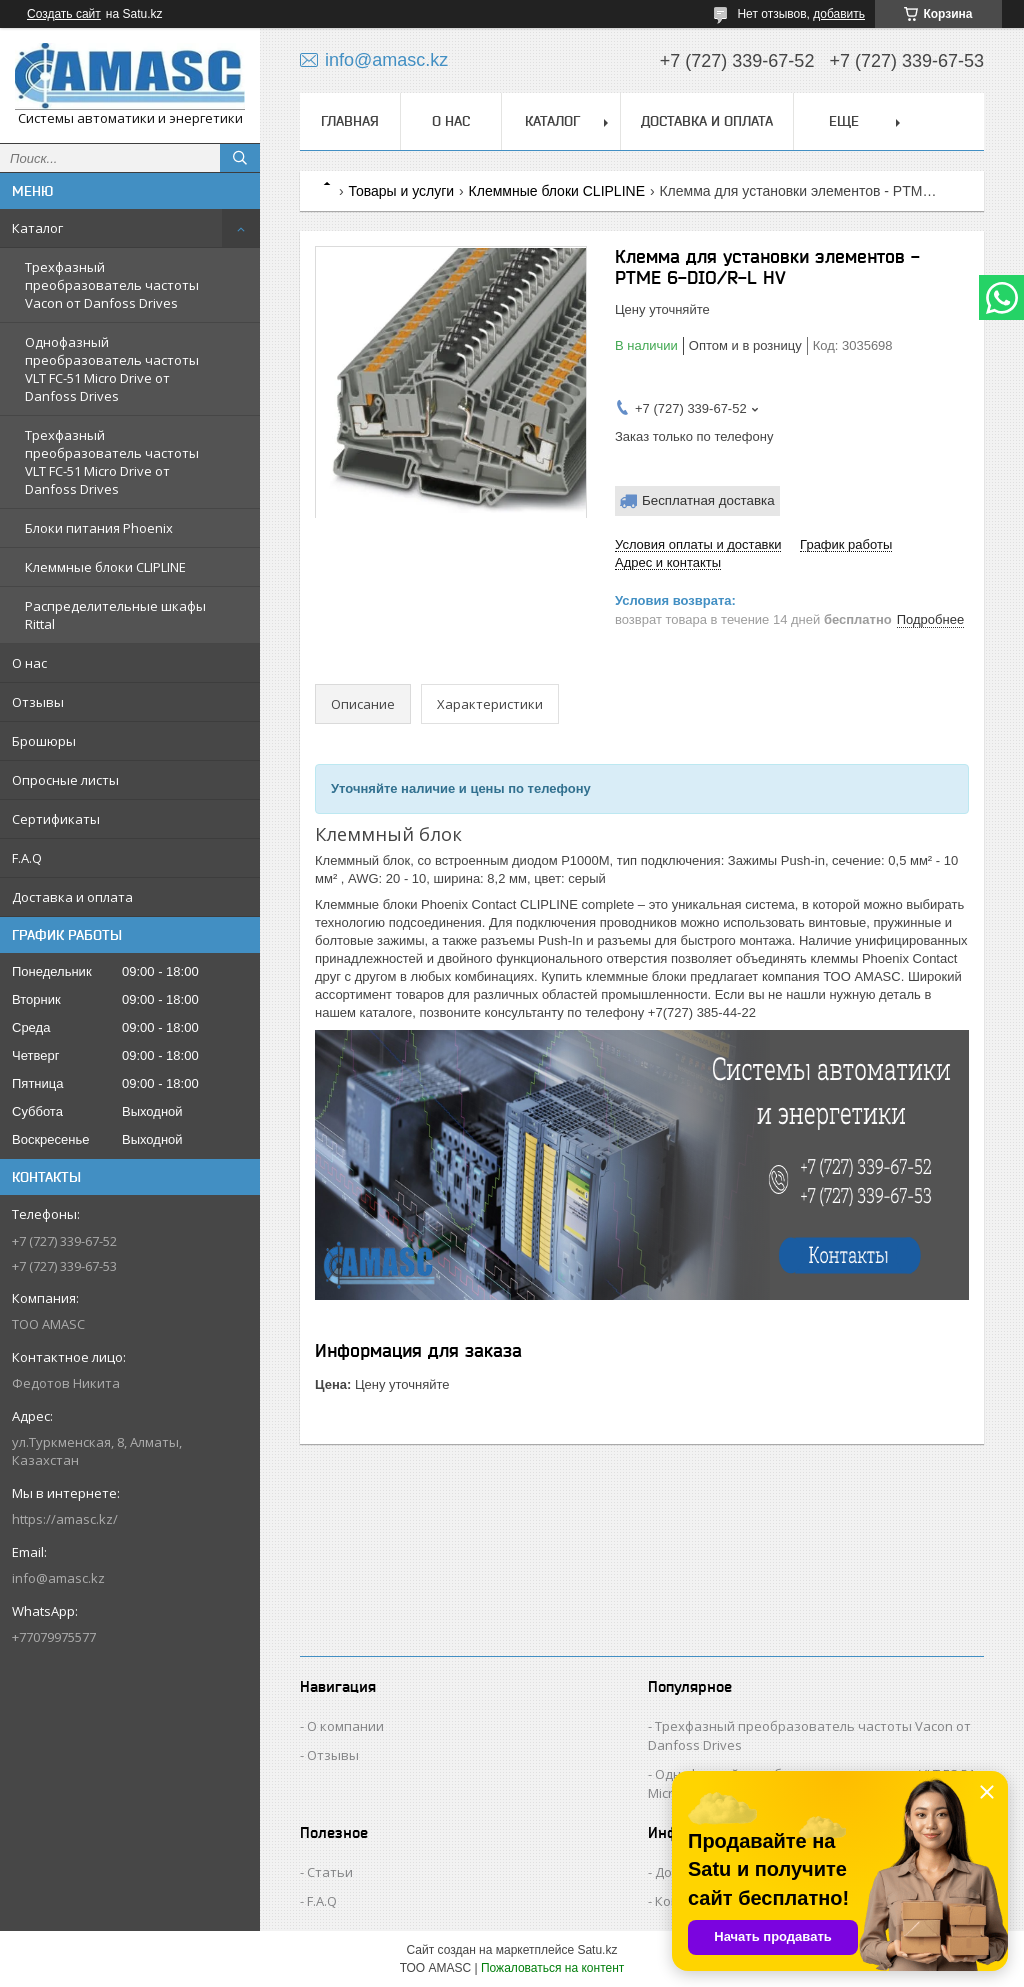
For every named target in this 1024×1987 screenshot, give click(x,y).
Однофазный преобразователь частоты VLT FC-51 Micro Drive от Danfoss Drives (112, 369)
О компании (345, 1726)
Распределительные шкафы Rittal (115, 615)
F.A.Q (27, 858)
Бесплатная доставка (708, 500)
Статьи (330, 1872)
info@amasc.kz (58, 1578)
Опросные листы (65, 780)
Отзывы (38, 702)
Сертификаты (56, 819)
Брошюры (44, 741)
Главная (350, 121)
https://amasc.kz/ (65, 1519)
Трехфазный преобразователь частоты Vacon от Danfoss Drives (112, 285)
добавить (839, 14)
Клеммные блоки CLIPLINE (105, 567)
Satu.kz (597, 1950)
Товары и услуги (401, 191)
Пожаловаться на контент (552, 1968)
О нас (29, 663)
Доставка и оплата (72, 897)
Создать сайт (64, 14)
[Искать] (240, 158)
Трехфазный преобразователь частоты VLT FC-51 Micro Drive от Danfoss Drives (112, 462)
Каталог (37, 228)
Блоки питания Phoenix (99, 528)
